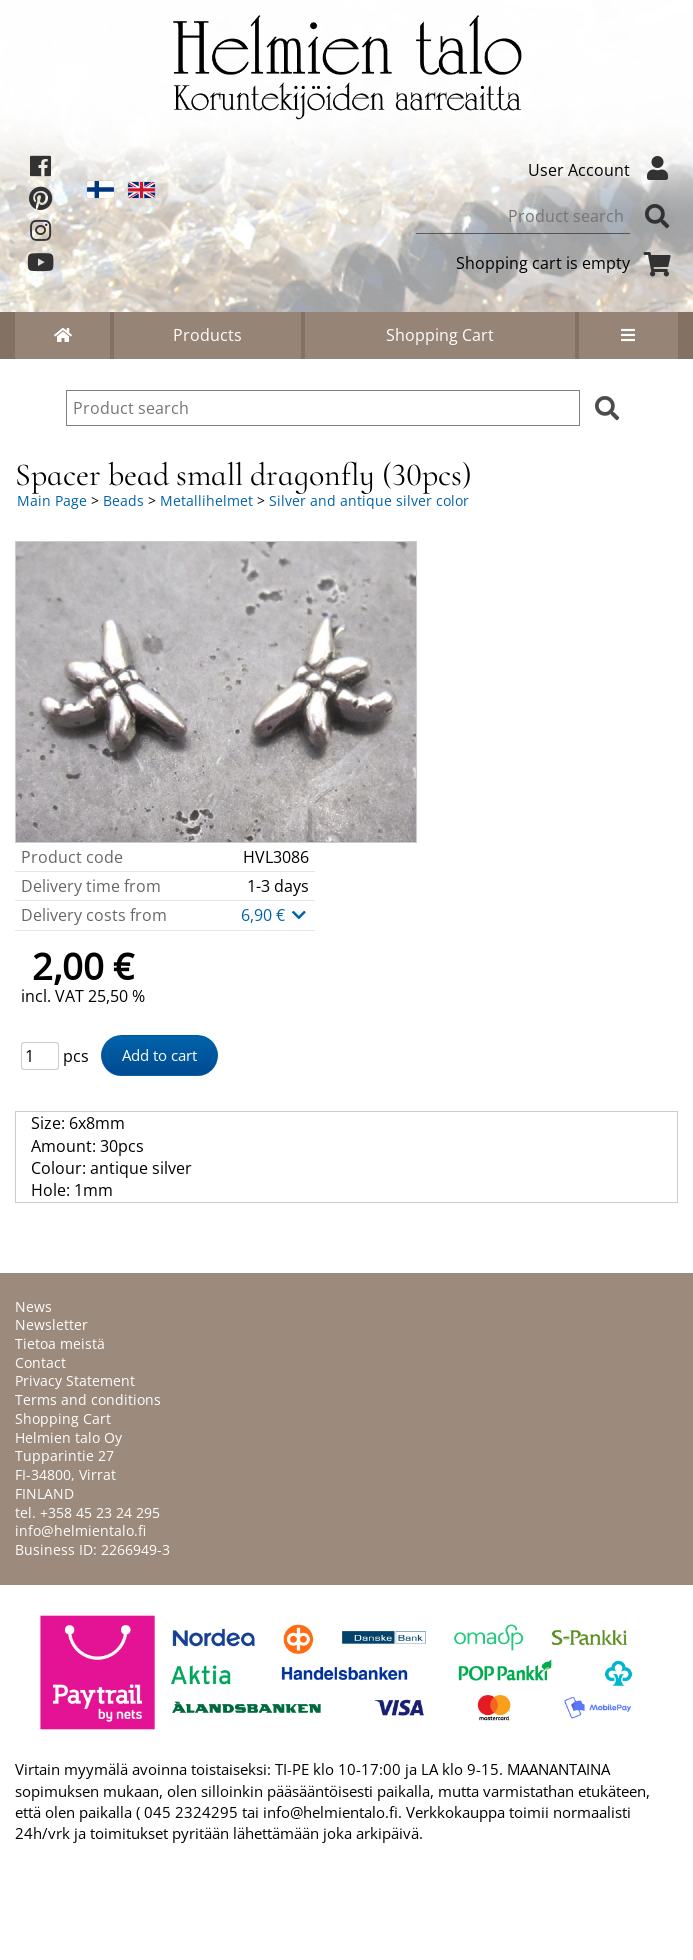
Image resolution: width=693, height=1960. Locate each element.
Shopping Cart (440, 335)
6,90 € (275, 915)
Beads (123, 500)
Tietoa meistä (60, 1343)
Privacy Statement (75, 1380)
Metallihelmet (206, 500)
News (33, 1306)
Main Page (52, 500)
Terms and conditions (88, 1399)
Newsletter (51, 1324)
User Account (603, 170)
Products (207, 335)
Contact (40, 1362)
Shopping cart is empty (567, 263)
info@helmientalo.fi (80, 1530)
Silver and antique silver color (369, 500)
